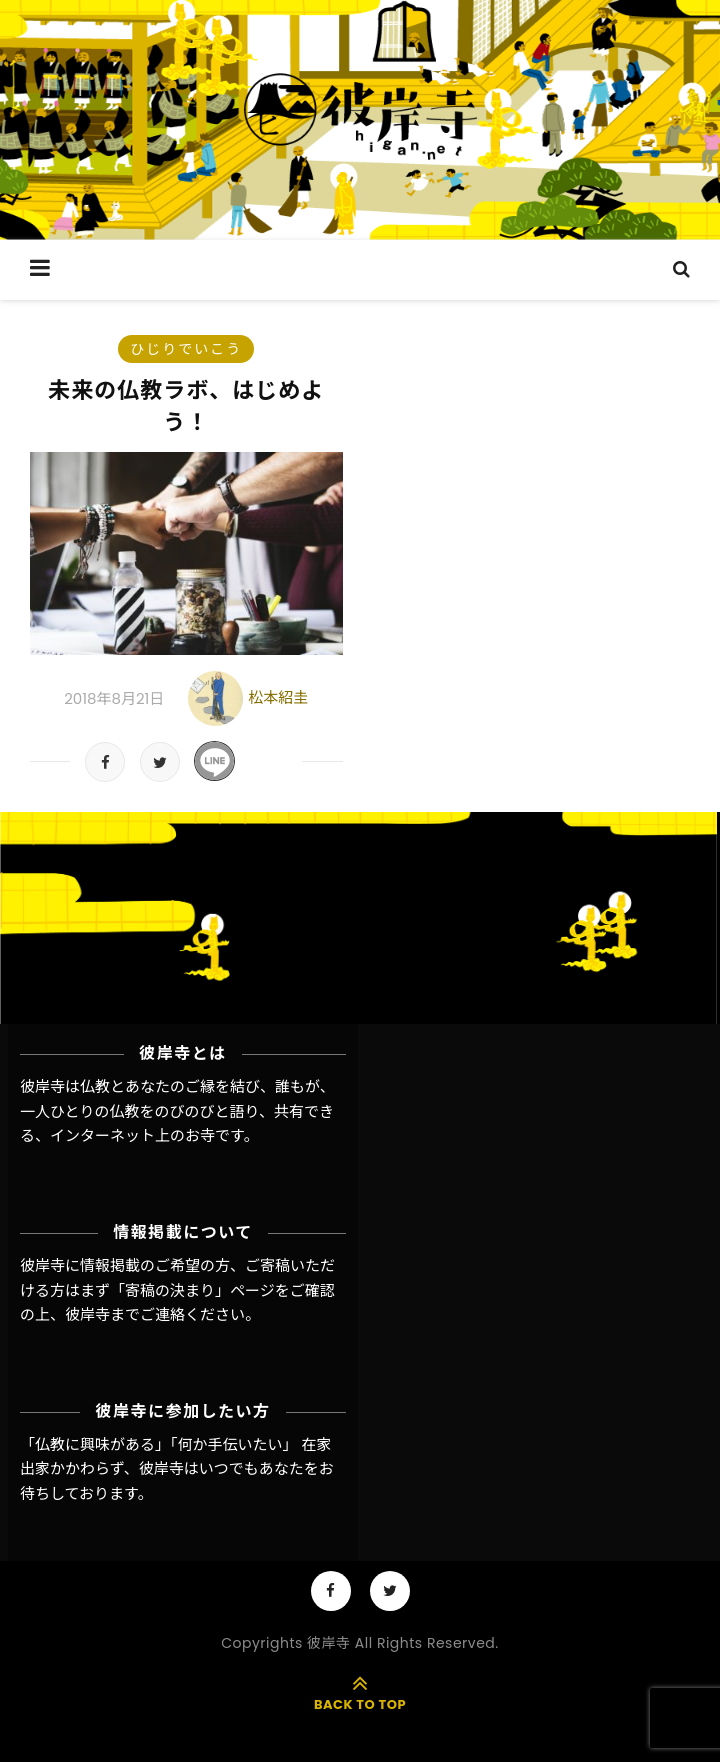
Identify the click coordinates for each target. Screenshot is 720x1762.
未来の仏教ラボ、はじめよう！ (186, 406)
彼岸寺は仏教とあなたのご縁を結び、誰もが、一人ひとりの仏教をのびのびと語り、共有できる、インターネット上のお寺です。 (177, 1111)
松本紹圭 (278, 697)
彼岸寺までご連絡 (125, 1314)
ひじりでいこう (186, 349)
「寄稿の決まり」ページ (192, 1290)
